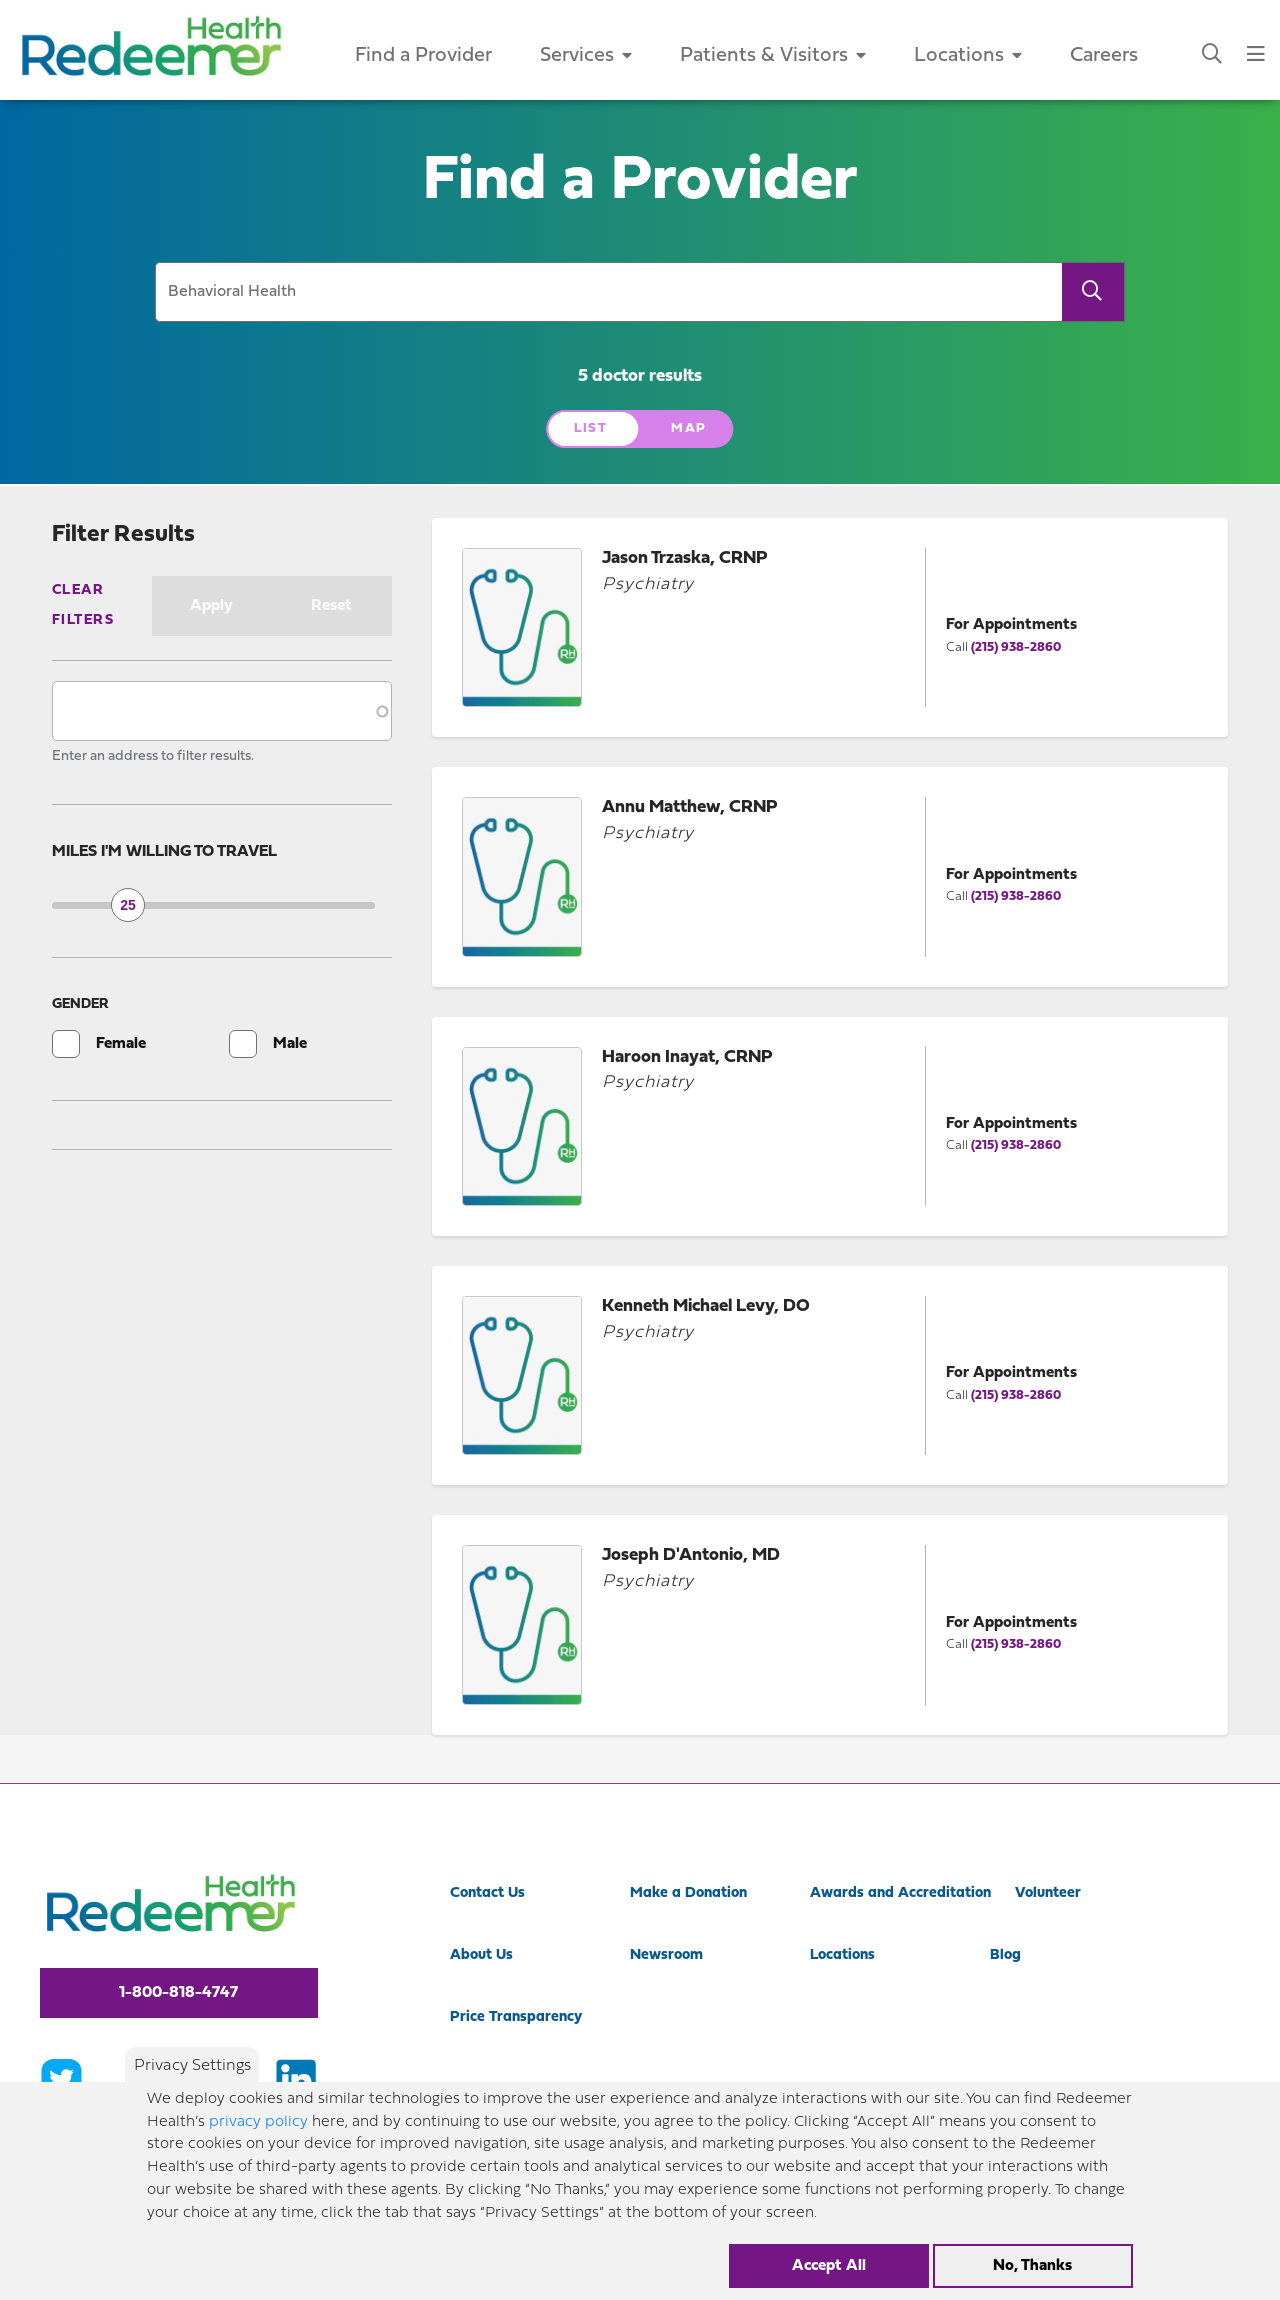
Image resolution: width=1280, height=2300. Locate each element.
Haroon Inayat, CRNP (687, 1057)
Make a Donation (688, 1893)
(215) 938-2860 (1016, 647)
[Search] (1093, 292)
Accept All (829, 2266)
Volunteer (1048, 1893)
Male (290, 1044)
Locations (968, 56)
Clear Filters (83, 605)
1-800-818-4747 (178, 1993)
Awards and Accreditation (900, 1893)
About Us (481, 1955)
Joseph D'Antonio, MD (691, 1555)
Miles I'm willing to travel (164, 852)
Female (121, 1044)
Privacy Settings (192, 2066)
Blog (1005, 1955)
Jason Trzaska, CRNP (685, 558)
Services (586, 56)
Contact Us (487, 1893)
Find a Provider (423, 56)
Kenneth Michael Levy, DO (706, 1306)
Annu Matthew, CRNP (690, 807)
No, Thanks (1032, 2266)
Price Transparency (516, 2017)
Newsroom (666, 1955)
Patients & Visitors (773, 56)
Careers (1104, 56)
